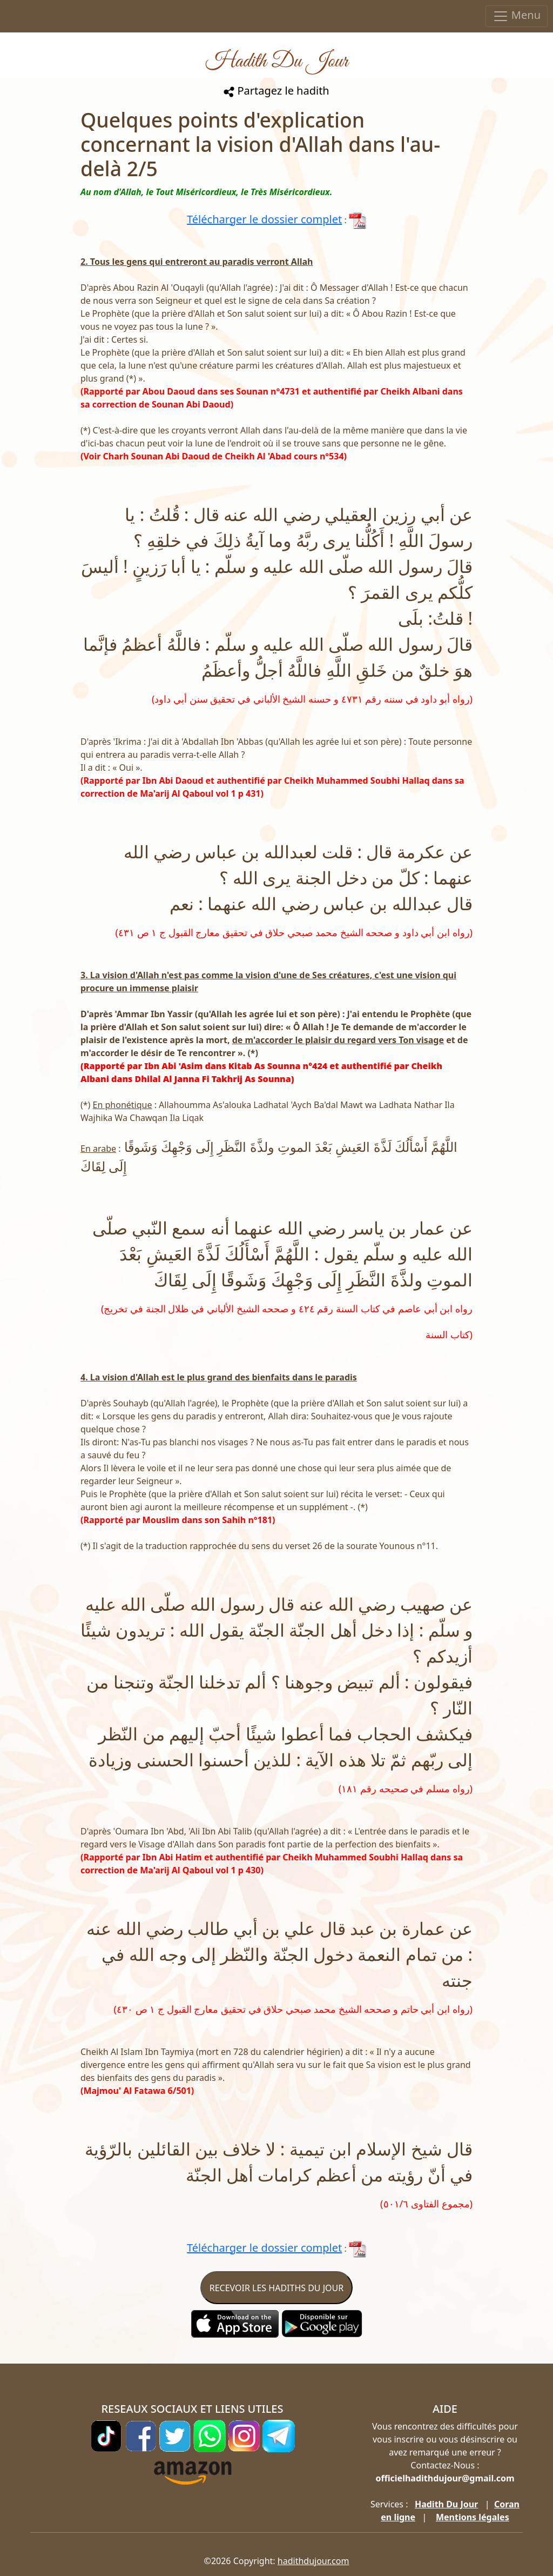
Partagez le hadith (276, 90)
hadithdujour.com (313, 2561)
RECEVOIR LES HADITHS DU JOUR (276, 2288)
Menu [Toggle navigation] (517, 16)
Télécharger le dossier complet (264, 219)
